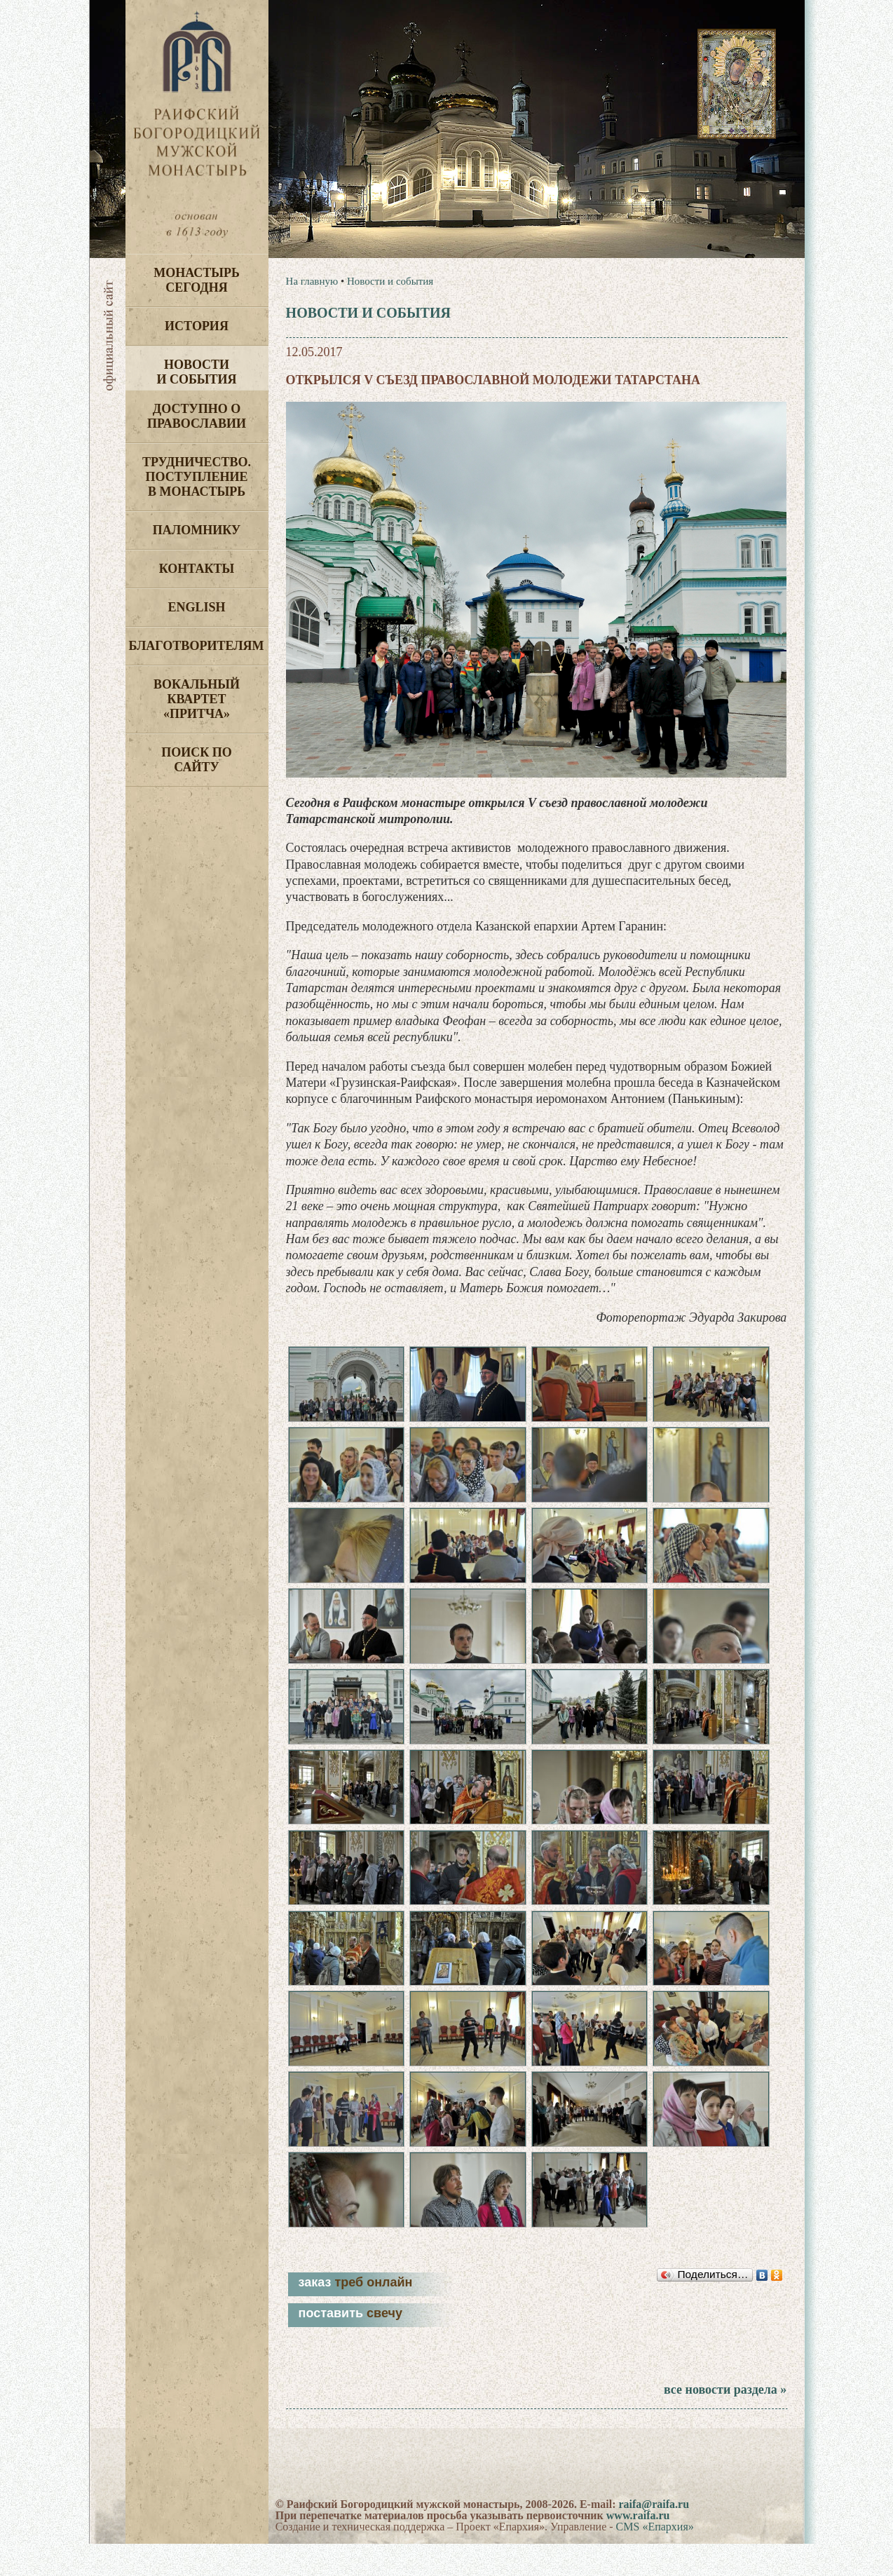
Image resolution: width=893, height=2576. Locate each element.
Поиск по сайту (196, 759)
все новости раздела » (725, 2422)
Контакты (196, 569)
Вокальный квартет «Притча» (197, 699)
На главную (312, 281)
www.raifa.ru (638, 2548)
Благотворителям (196, 646)
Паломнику (196, 530)
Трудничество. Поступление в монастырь (196, 477)
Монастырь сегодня (197, 280)
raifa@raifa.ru (653, 2536)
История (197, 326)
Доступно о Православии (196, 416)
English (196, 607)
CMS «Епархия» (655, 2559)
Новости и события (196, 372)
